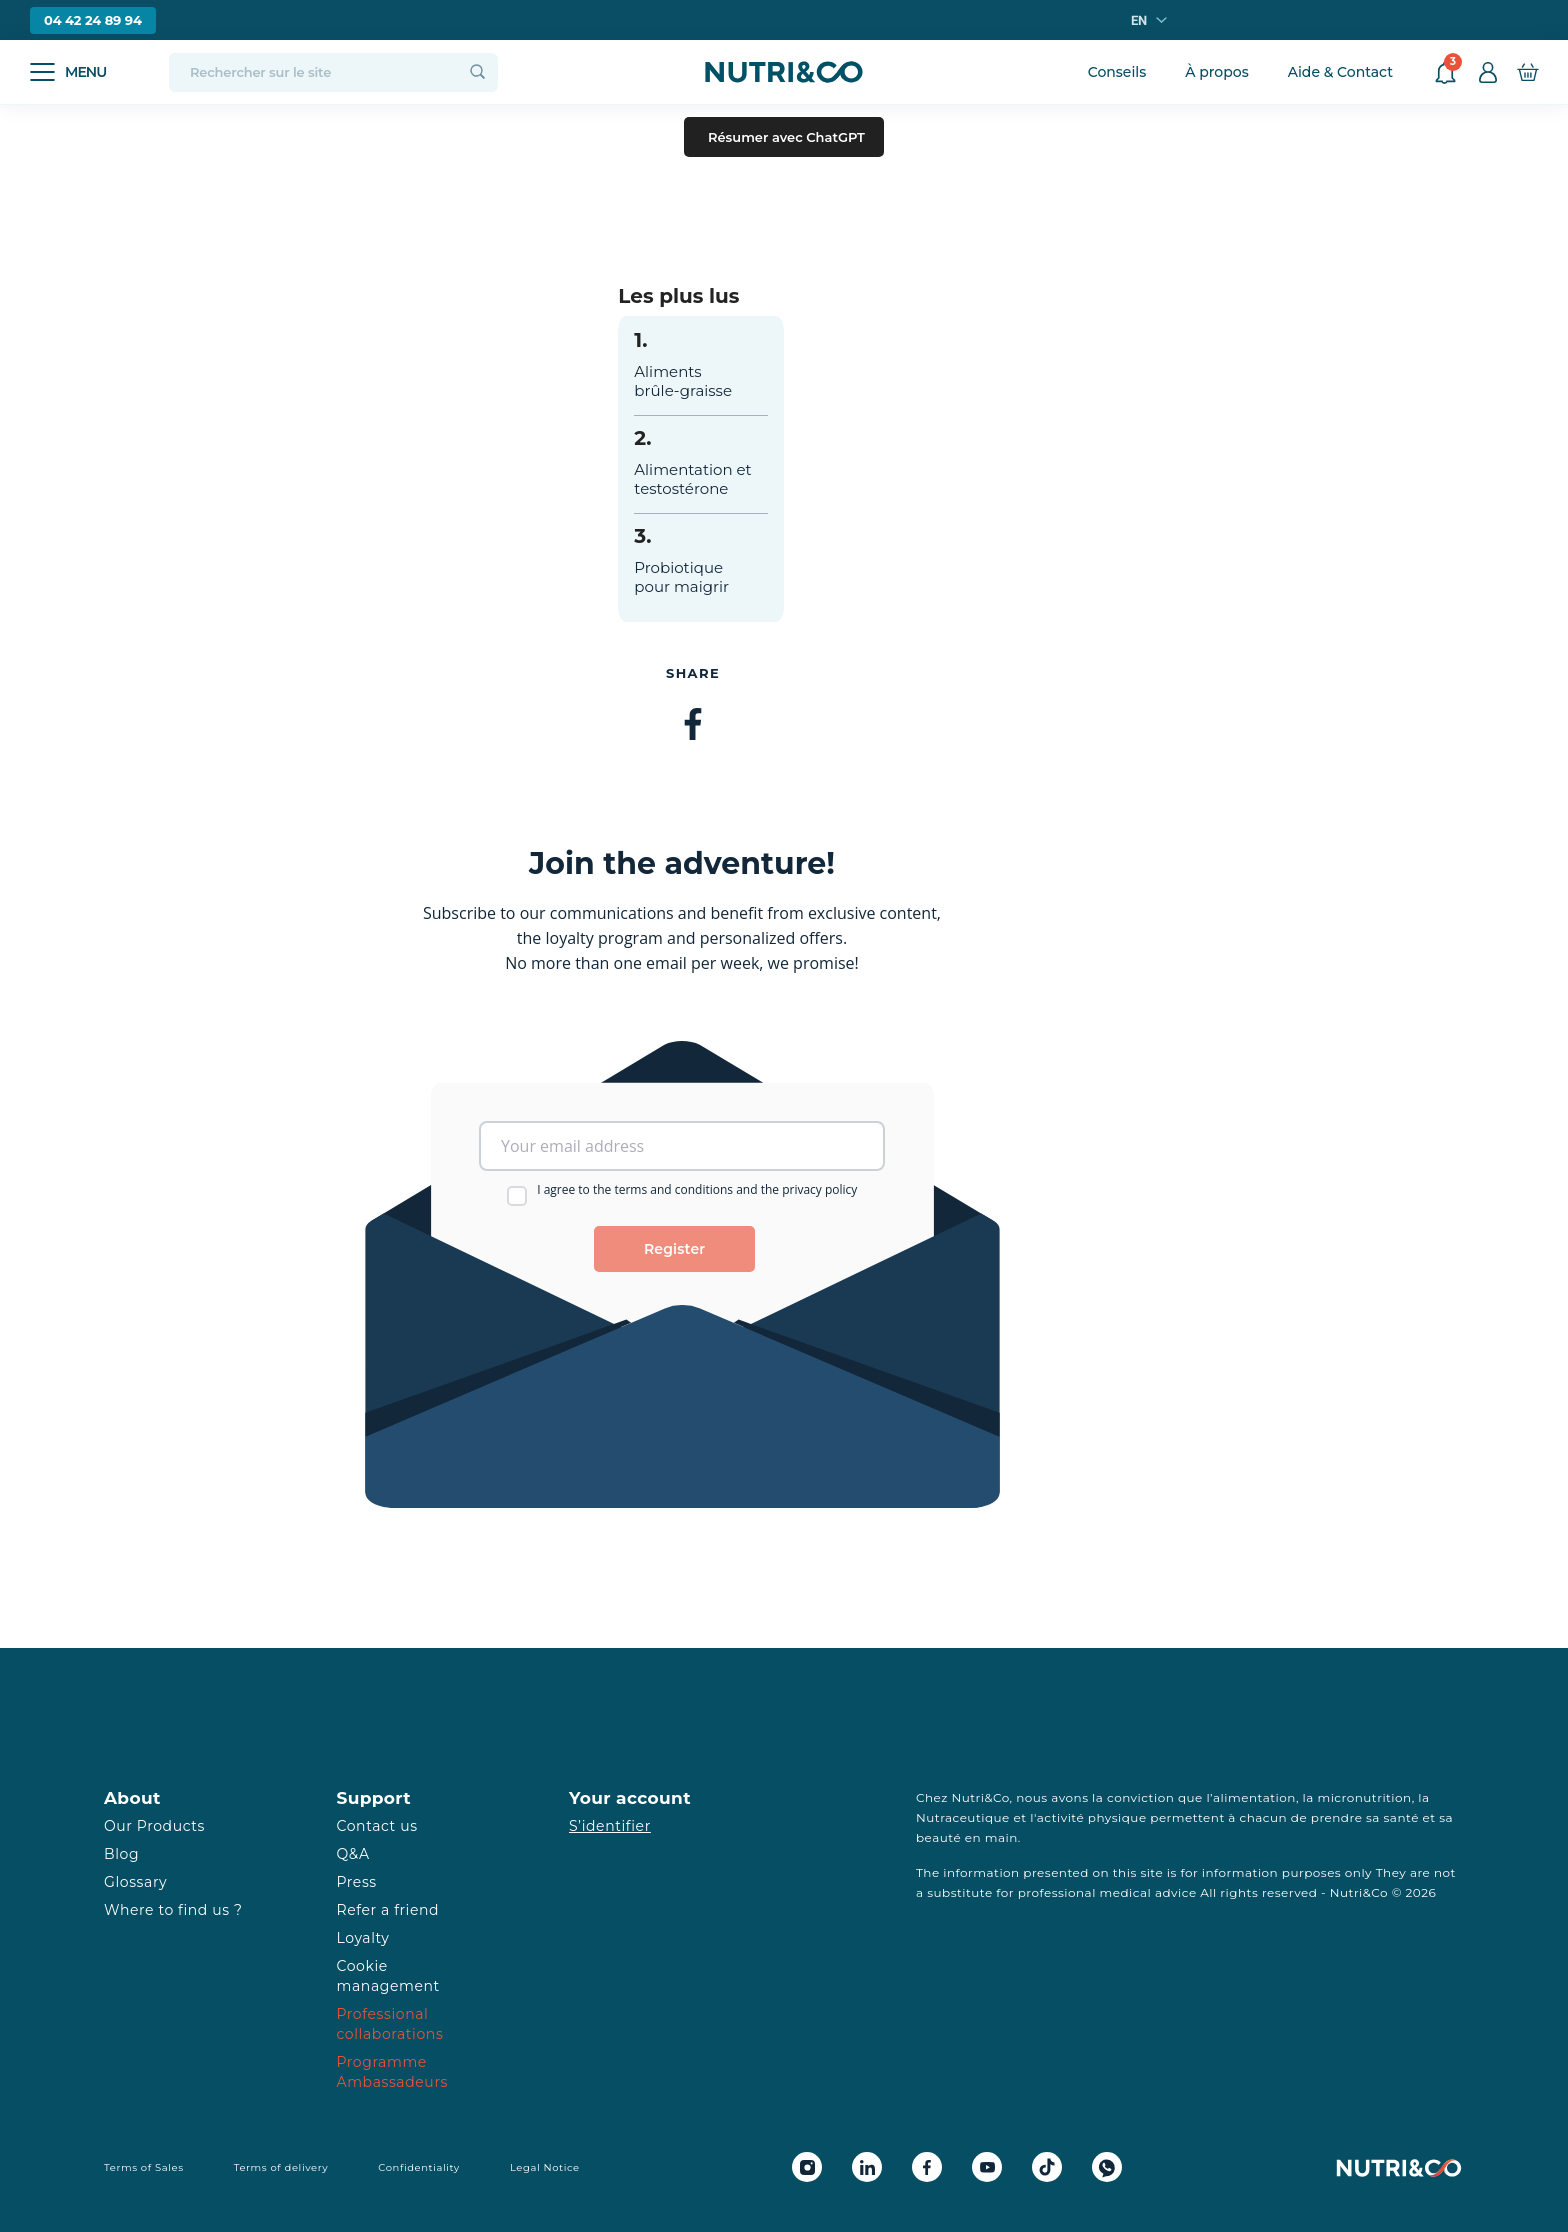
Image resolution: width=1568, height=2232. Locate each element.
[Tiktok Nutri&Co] (1047, 2167)
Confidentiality (419, 2167)
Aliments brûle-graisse (683, 381)
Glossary (135, 1882)
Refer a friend (388, 1910)
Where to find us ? (173, 1910)
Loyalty (363, 1938)
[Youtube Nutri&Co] (987, 2167)
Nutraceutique (963, 1817)
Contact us (377, 1826)
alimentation (1254, 1797)
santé (1401, 1817)
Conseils (1117, 72)
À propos (1216, 72)
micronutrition (1364, 1797)
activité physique (1092, 1817)
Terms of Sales (144, 2167)
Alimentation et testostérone (692, 479)
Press (357, 1882)
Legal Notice (545, 2167)
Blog (121, 1854)
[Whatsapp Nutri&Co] (1107, 2167)
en (1139, 20)
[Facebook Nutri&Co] (927, 2167)
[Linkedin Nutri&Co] (867, 2167)
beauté (938, 1837)
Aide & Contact (1340, 72)
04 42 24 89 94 (93, 20)
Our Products (154, 1826)
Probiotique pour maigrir (681, 577)
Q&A (353, 1854)
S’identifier (610, 1826)
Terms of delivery (281, 2167)
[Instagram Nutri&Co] (807, 2167)
